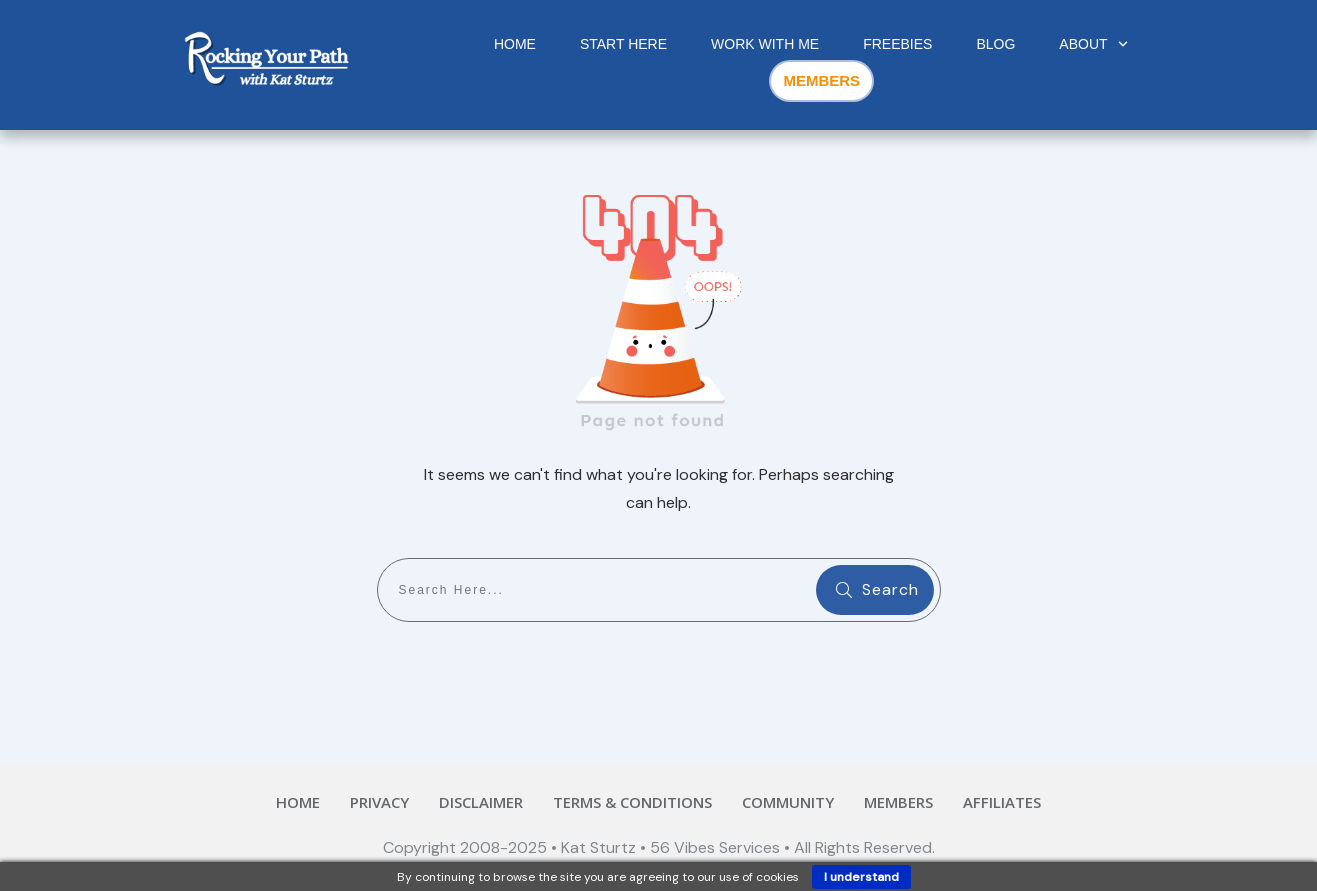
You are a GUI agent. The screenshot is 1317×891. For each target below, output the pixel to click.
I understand (861, 877)
